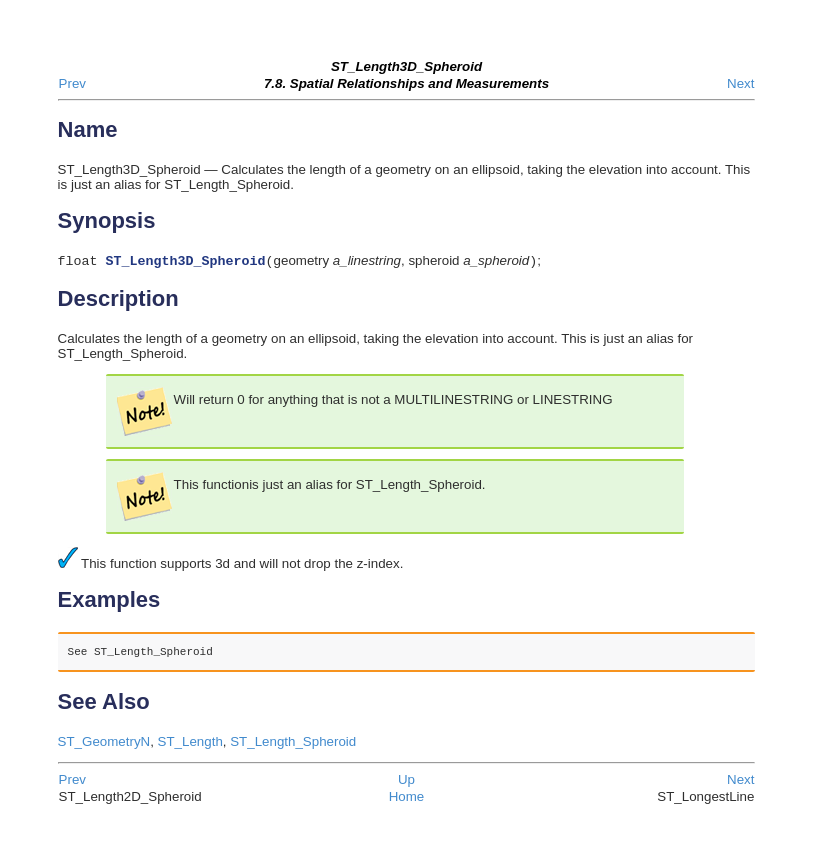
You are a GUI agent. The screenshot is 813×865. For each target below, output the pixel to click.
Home (407, 798)
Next (740, 83)
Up (406, 781)
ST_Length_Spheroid (293, 743)
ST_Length (190, 743)
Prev (72, 83)
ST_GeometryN (104, 743)
